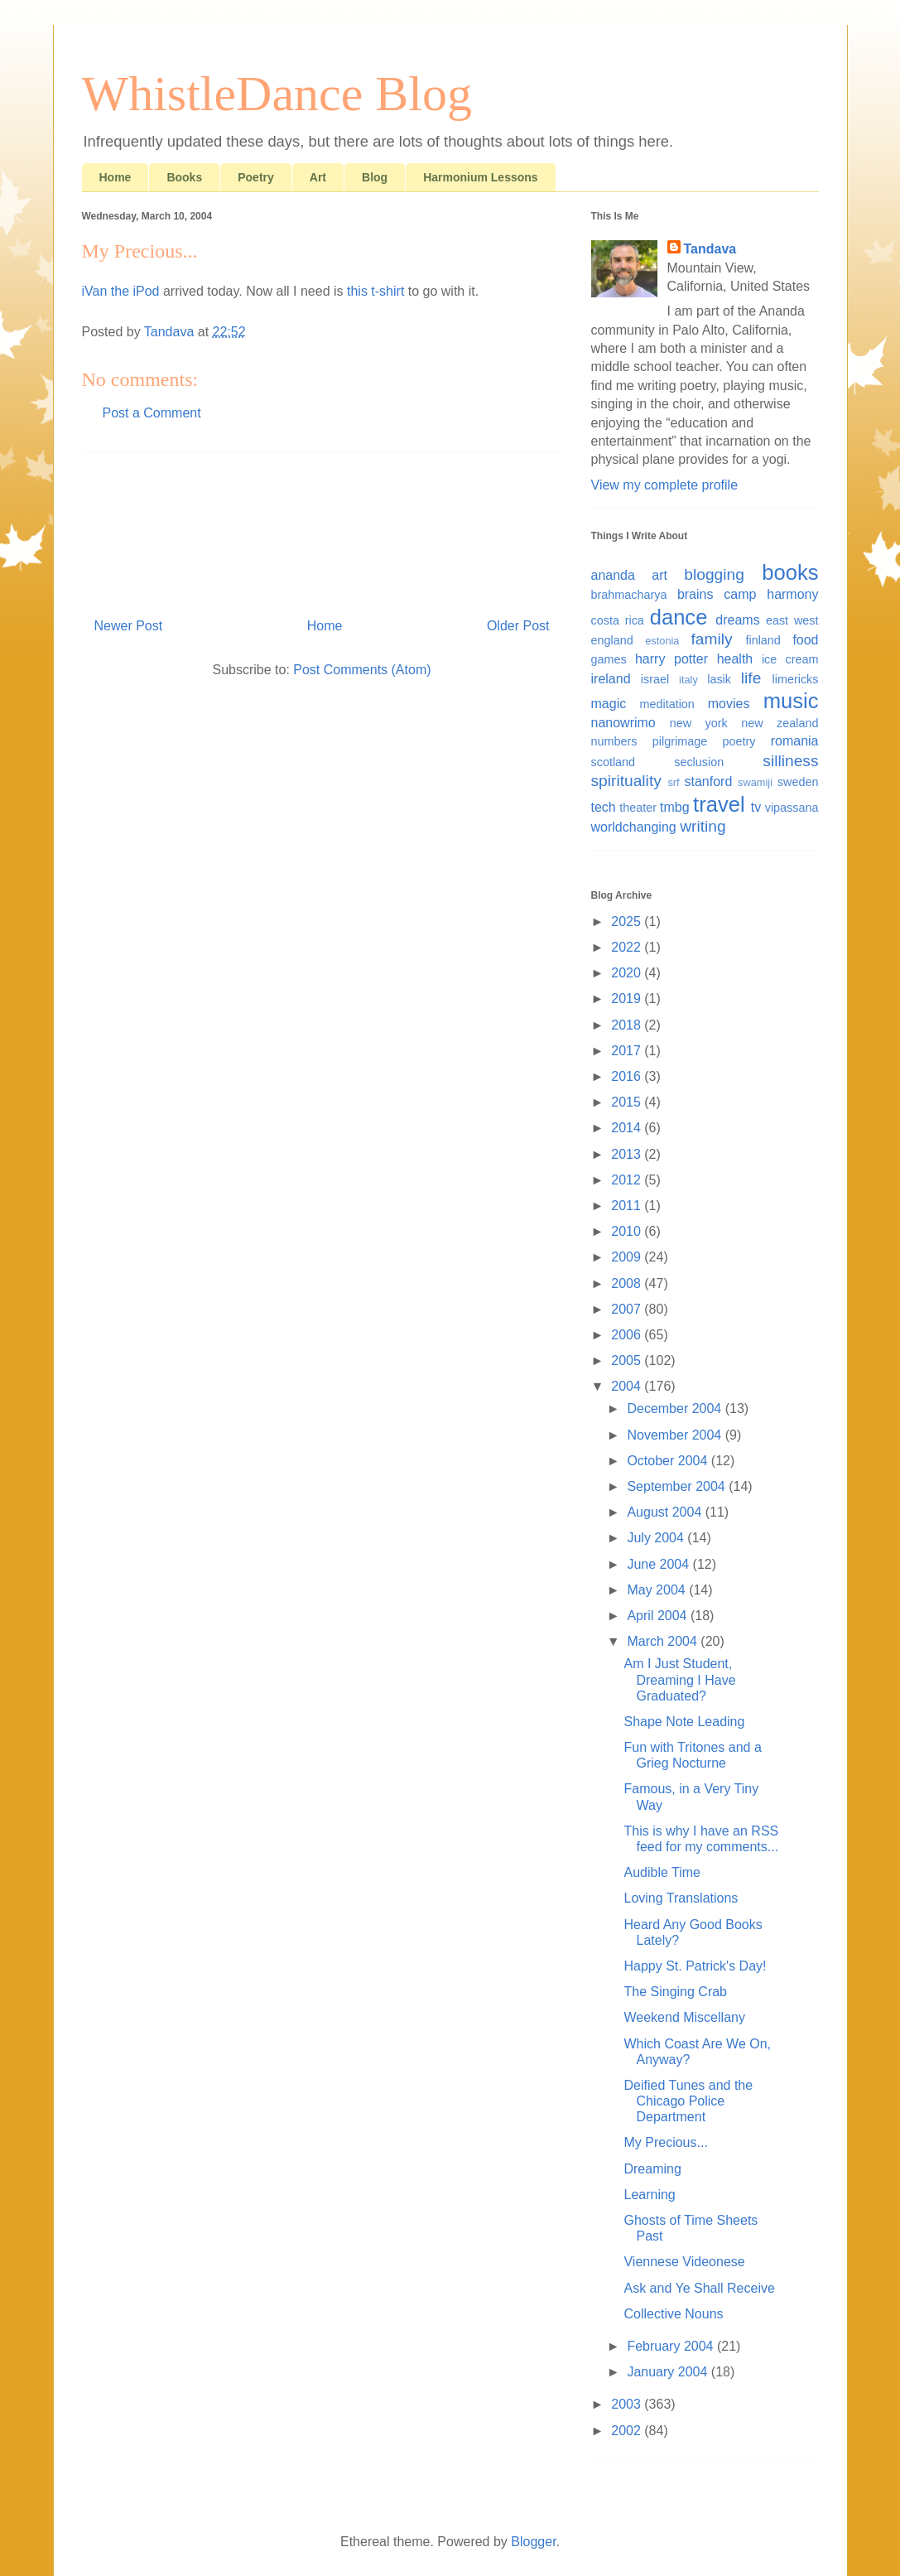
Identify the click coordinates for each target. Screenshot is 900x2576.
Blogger (533, 2542)
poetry (738, 741)
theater (638, 807)
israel (655, 679)
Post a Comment (152, 413)
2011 (627, 1206)
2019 (627, 998)
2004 (627, 1386)
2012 (627, 1180)
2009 (627, 1257)
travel (719, 804)
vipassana (792, 807)
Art (318, 177)
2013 (627, 1154)
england (612, 640)
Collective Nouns (673, 2314)
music (791, 700)
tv (756, 807)
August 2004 (666, 1512)
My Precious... (665, 2142)
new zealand (779, 723)
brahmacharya (629, 594)
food (805, 640)
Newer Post (128, 626)
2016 (627, 1076)
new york (699, 723)
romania (795, 741)
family (712, 639)
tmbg (675, 807)
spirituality (626, 780)
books (790, 572)
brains (695, 594)
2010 (627, 1231)
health (735, 659)
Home (115, 177)
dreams (737, 620)
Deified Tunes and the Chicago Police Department (688, 2101)
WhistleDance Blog (277, 93)
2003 (627, 2404)
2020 (627, 973)
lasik (719, 679)
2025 (627, 921)
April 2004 (659, 1616)
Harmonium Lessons (480, 177)
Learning (649, 2195)
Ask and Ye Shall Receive (698, 2288)
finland (762, 640)
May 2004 (658, 1590)
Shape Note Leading (683, 1722)
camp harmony (771, 594)
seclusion (699, 762)
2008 (627, 1283)
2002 (627, 2431)
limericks (795, 679)
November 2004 (675, 1435)
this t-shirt (375, 291)
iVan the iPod (121, 291)
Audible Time (661, 1872)
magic (609, 704)
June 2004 (659, 1564)
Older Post (518, 626)
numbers (614, 741)
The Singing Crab (675, 1992)
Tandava (710, 249)
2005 (627, 1360)
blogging (714, 574)
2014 (627, 1128)
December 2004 (675, 1408)
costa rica (617, 620)
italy (688, 679)
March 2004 (663, 1641)
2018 (627, 1025)
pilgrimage (679, 741)
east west (792, 620)
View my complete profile (665, 485)
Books (184, 177)
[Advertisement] (322, 528)
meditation (666, 704)
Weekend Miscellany (683, 2017)
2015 (627, 1102)
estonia (662, 640)
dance (679, 617)
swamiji (755, 782)
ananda (613, 575)
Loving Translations (680, 1898)
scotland (613, 762)
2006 (627, 1335)
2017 (627, 1051)
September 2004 (678, 1486)
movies (729, 704)
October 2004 (668, 1461)
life (751, 678)
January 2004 (668, 2372)
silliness (790, 760)
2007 (627, 1309)
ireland (611, 679)
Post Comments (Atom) (362, 670)
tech (603, 807)
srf (673, 782)
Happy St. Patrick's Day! (694, 1966)
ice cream (790, 659)
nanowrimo (623, 723)
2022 (627, 947)
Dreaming (652, 2169)
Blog (374, 177)
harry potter (671, 659)
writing (702, 826)
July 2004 (657, 1538)
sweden (798, 782)
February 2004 (672, 2346)
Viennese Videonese (683, 2262)
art (659, 575)
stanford (709, 781)
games (609, 659)
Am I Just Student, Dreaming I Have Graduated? (679, 1679)
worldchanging (633, 827)
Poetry (256, 177)
